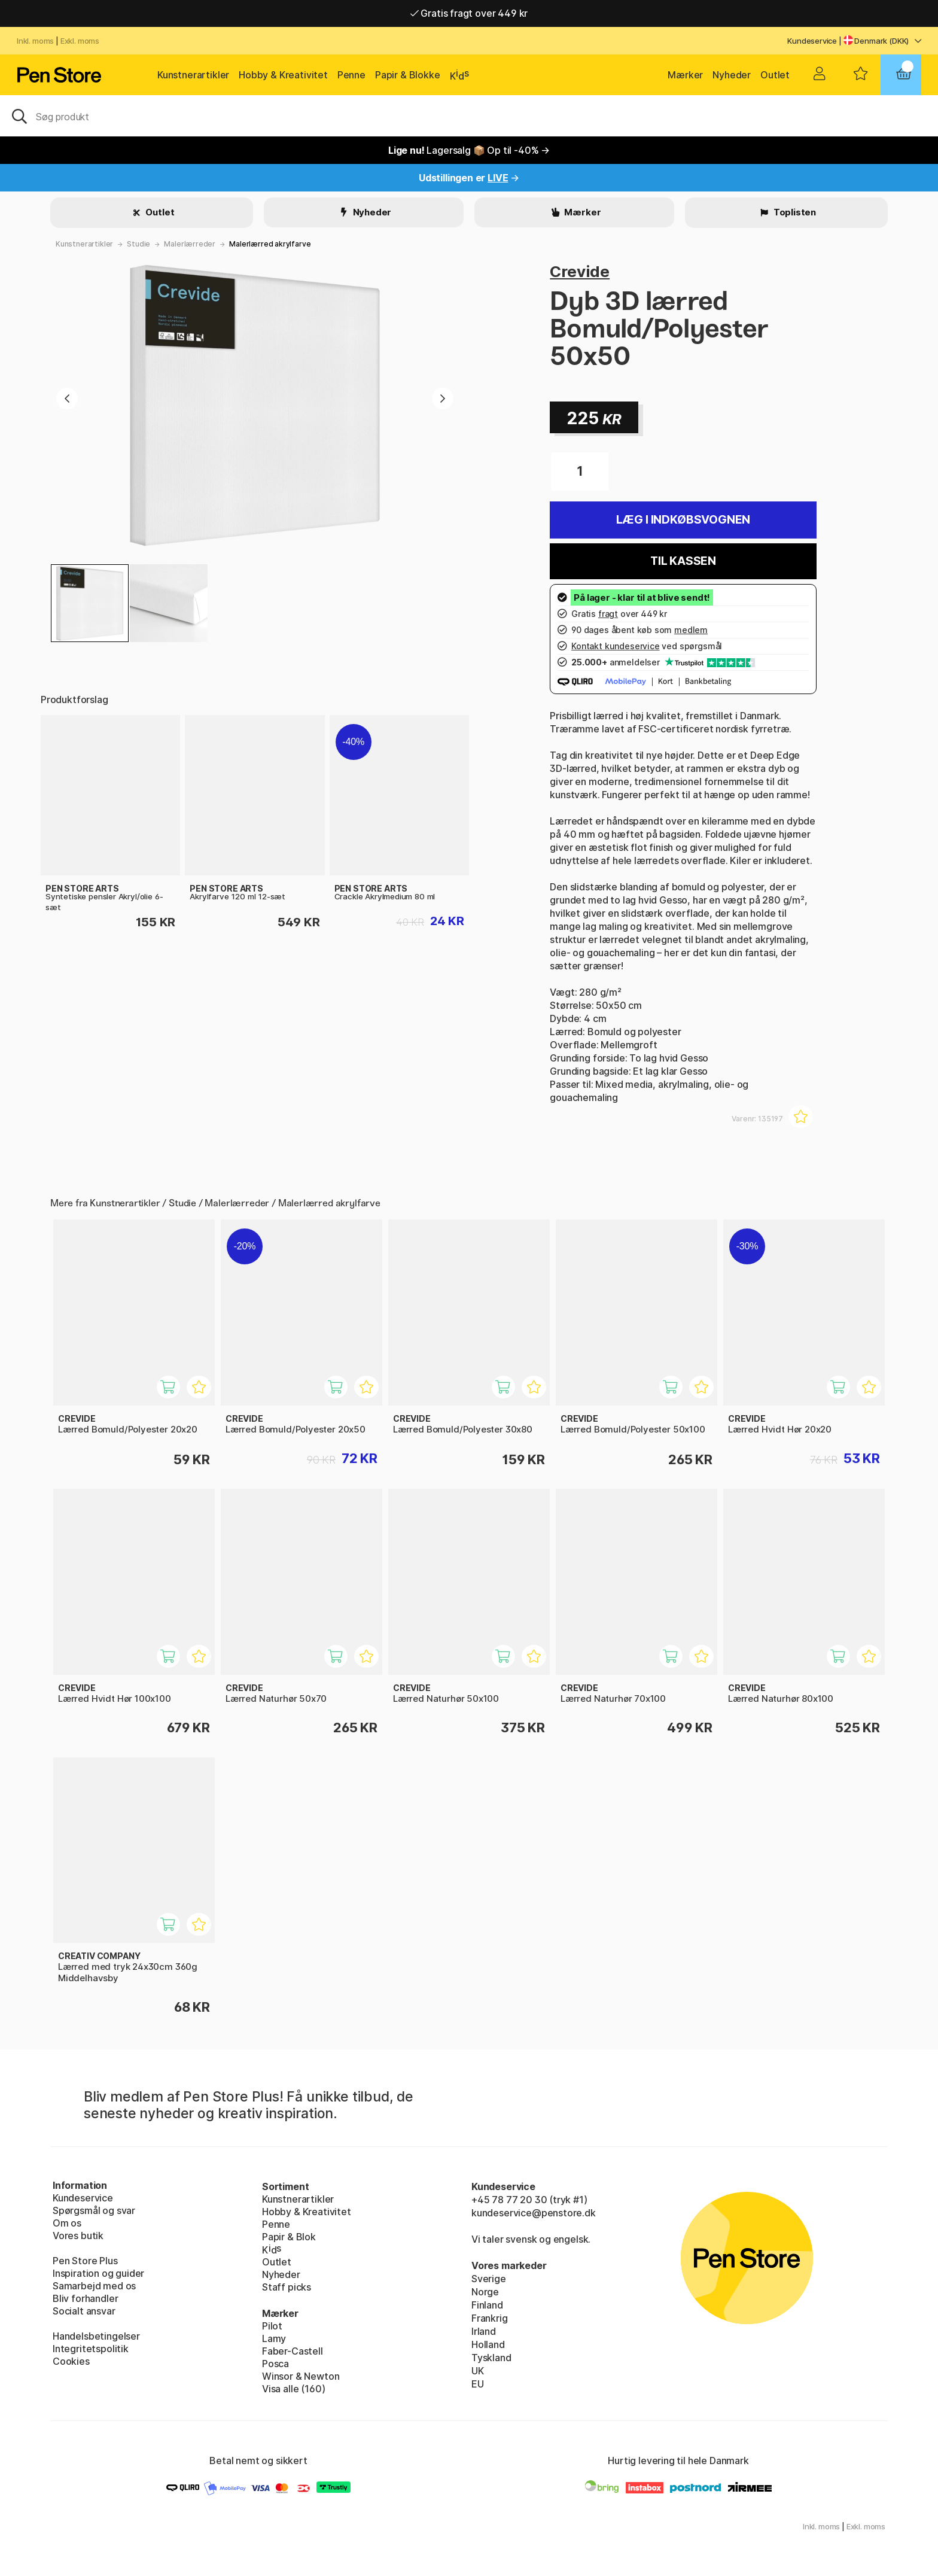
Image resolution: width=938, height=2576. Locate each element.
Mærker (685, 75)
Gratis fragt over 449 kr (469, 13)
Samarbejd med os (94, 2286)
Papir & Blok (289, 2237)
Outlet (775, 75)
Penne (351, 75)
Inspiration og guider (98, 2273)
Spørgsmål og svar (94, 2210)
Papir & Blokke (407, 75)
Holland (488, 2344)
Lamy (274, 2338)
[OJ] (469, 115)
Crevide (580, 271)
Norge (485, 2292)
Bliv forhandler (85, 2298)
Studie (138, 243)
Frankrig (489, 2318)
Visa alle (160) (293, 2389)
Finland (487, 2305)
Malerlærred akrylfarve (269, 243)
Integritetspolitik (91, 2349)
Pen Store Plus (85, 2261)
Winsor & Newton (300, 2376)
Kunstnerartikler (193, 75)
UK (477, 2371)
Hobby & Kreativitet (283, 75)
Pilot (272, 2326)
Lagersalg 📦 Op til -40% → (469, 150)
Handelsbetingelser (96, 2336)
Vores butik (78, 2236)
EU (477, 2384)
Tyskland (491, 2358)
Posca (275, 2364)
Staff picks (286, 2287)
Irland (483, 2331)
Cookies (71, 2361)
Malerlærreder (189, 243)
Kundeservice (812, 40)
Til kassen (683, 561)
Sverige (488, 2279)
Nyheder (731, 75)
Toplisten (794, 212)
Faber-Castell (292, 2351)
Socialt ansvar (84, 2311)
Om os (67, 2223)
